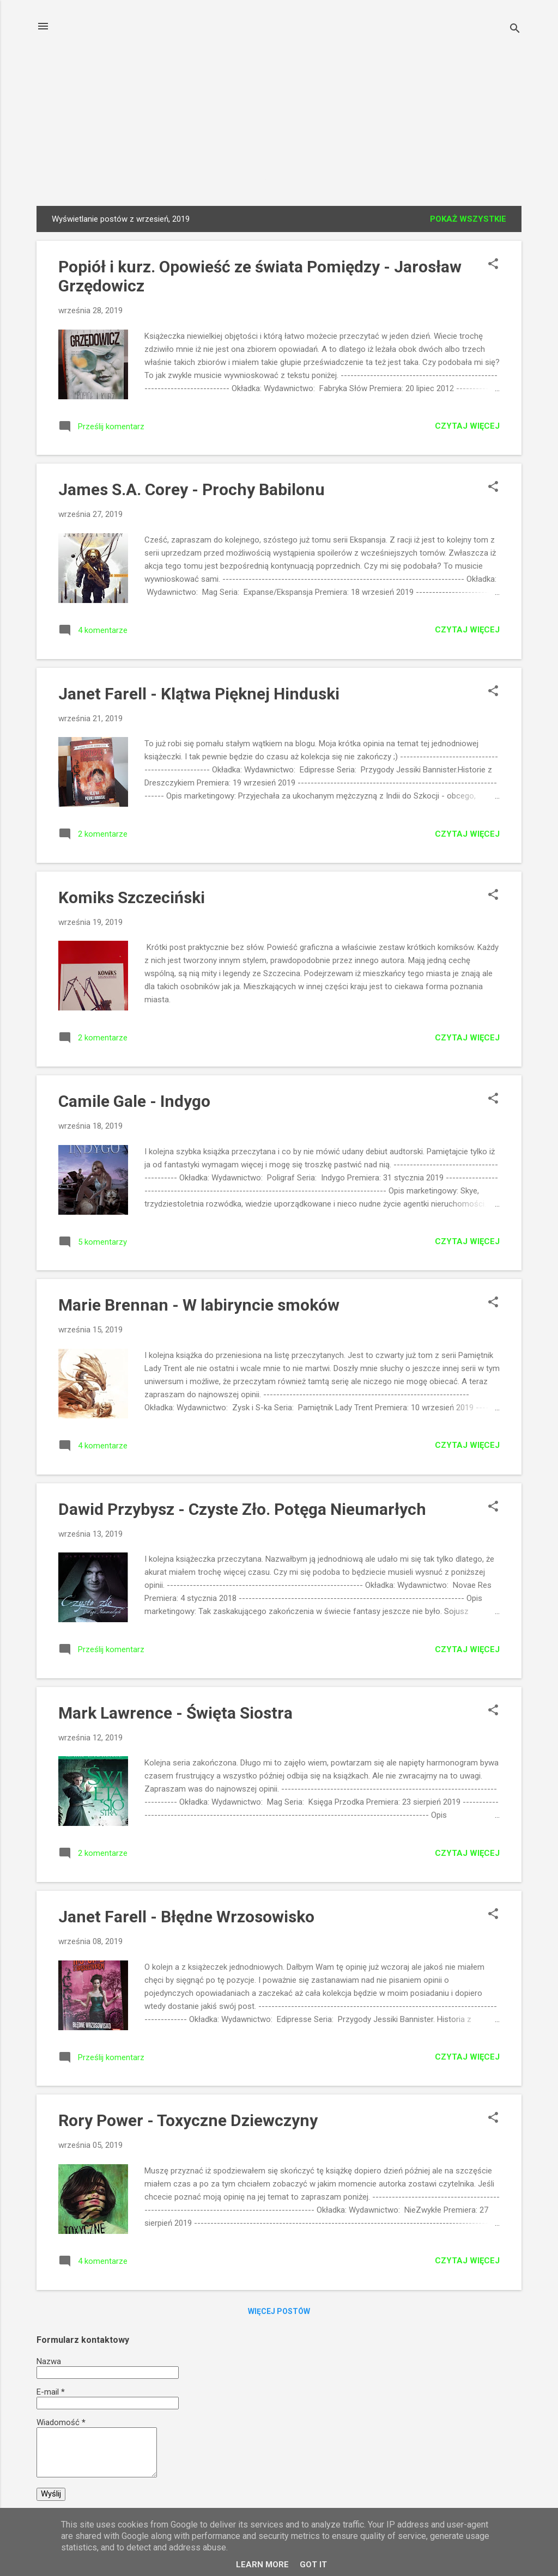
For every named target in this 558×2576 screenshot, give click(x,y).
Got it (313, 2564)
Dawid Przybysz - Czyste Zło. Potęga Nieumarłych (242, 1511)
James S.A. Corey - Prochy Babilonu (191, 491)
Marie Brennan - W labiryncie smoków (198, 1307)
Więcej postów (279, 2313)
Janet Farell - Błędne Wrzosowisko (186, 1918)
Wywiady (175, 177)
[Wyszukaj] (514, 29)
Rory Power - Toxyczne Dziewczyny (188, 2122)
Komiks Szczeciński (131, 899)
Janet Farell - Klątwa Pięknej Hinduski (198, 695)
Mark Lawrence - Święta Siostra (175, 1715)
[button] (493, 267)
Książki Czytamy (279, 78)
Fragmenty (239, 177)
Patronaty (393, 177)
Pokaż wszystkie (468, 221)
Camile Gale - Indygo (134, 1103)
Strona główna (99, 177)
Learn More (262, 2564)
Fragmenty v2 (317, 177)
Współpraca (466, 177)
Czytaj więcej (467, 428)
